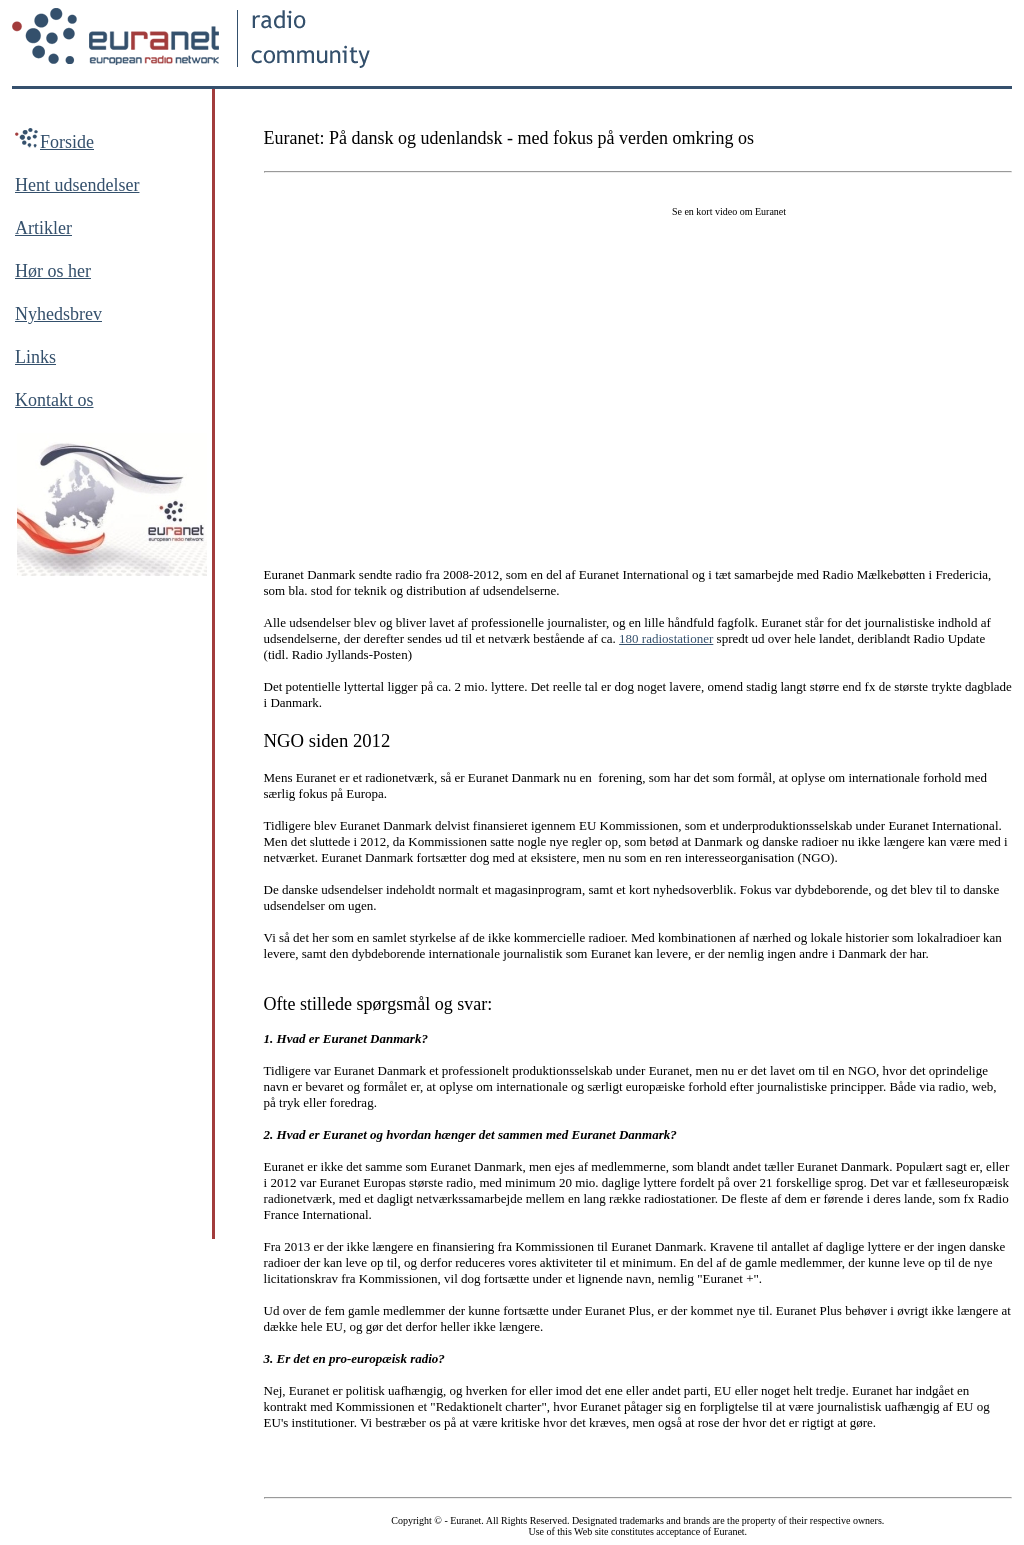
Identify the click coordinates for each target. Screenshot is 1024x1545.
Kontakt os (54, 400)
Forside (67, 142)
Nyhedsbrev (58, 314)
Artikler (43, 228)
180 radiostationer (666, 638)
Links (35, 357)
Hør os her (53, 271)
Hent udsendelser (77, 185)
